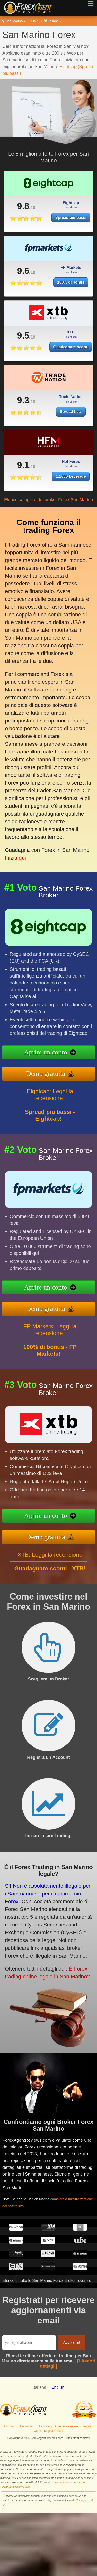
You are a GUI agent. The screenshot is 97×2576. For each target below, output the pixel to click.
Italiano (53, 21)
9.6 (23, 281)
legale (87, 2426)
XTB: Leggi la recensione (49, 1565)
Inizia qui (10, 829)
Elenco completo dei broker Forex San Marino (48, 499)
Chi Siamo (10, 2426)
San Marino (14, 21)
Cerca (38, 2431)
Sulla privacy (44, 2426)
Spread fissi (71, 422)
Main (34, 21)
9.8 (17, 205)
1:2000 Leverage (77, 473)
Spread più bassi (57, 214)
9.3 (23, 410)
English (58, 2387)
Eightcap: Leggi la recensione (50, 1104)
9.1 (38, 464)
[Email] (29, 2342)
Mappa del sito (53, 2431)
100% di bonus (70, 292)
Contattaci (26, 2426)
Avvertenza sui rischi (67, 2426)
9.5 (23, 346)
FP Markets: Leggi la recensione (50, 1340)
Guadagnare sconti (71, 357)
